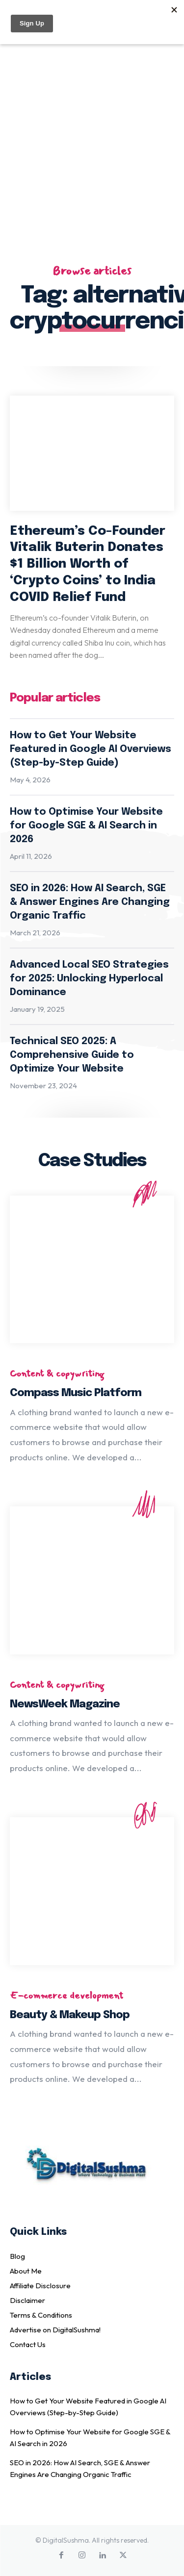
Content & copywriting (57, 1373)
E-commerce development (66, 1995)
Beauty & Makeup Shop (70, 2015)
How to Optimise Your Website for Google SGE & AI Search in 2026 (86, 826)
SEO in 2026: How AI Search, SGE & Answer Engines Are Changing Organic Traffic (90, 902)
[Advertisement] (92, 137)
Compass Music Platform (75, 1393)
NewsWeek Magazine (65, 1704)
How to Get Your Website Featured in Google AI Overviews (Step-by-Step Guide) (90, 749)
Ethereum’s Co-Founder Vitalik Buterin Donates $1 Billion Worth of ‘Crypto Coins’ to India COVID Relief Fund (87, 564)
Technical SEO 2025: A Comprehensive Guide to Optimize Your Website (72, 1055)
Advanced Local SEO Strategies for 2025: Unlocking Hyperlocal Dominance (89, 979)
